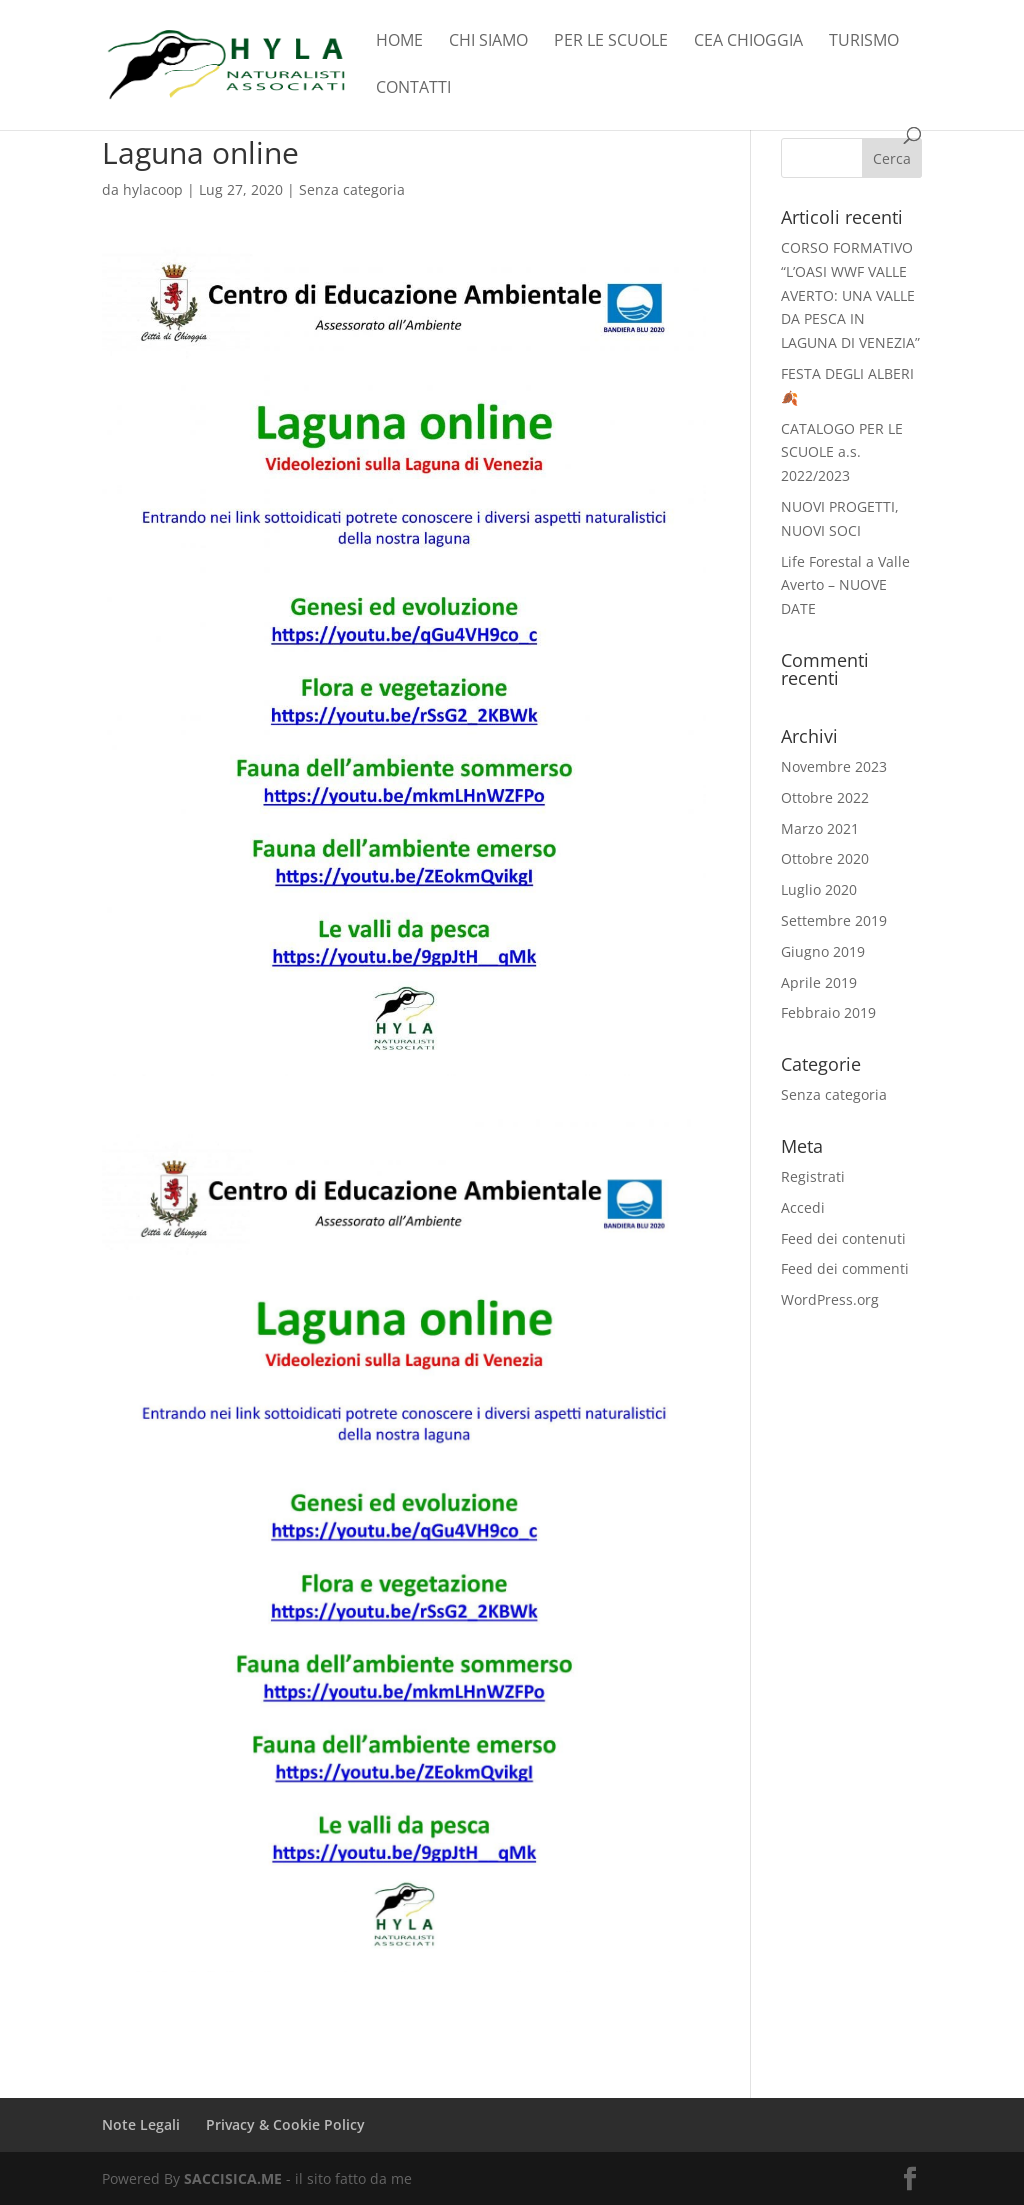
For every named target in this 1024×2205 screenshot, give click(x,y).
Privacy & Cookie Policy (285, 2124)
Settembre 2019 (834, 920)
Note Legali (141, 2124)
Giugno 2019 (823, 951)
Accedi (803, 1207)
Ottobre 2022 (825, 797)
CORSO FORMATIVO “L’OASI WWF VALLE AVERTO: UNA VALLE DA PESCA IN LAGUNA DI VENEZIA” (850, 295)
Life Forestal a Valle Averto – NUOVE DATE (845, 585)
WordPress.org (830, 1299)
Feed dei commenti (845, 1268)
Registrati (813, 1176)
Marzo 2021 (820, 828)
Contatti (413, 89)
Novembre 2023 (834, 766)
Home (399, 42)
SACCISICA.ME (233, 2178)
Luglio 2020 (819, 889)
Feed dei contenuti (843, 1238)
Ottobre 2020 (825, 858)
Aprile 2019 (819, 982)
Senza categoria (352, 189)
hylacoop (153, 189)
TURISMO (864, 42)
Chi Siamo (488, 42)
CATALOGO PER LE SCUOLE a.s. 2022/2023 (842, 452)
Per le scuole (611, 42)
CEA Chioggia (748, 42)
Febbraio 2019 (828, 1012)
